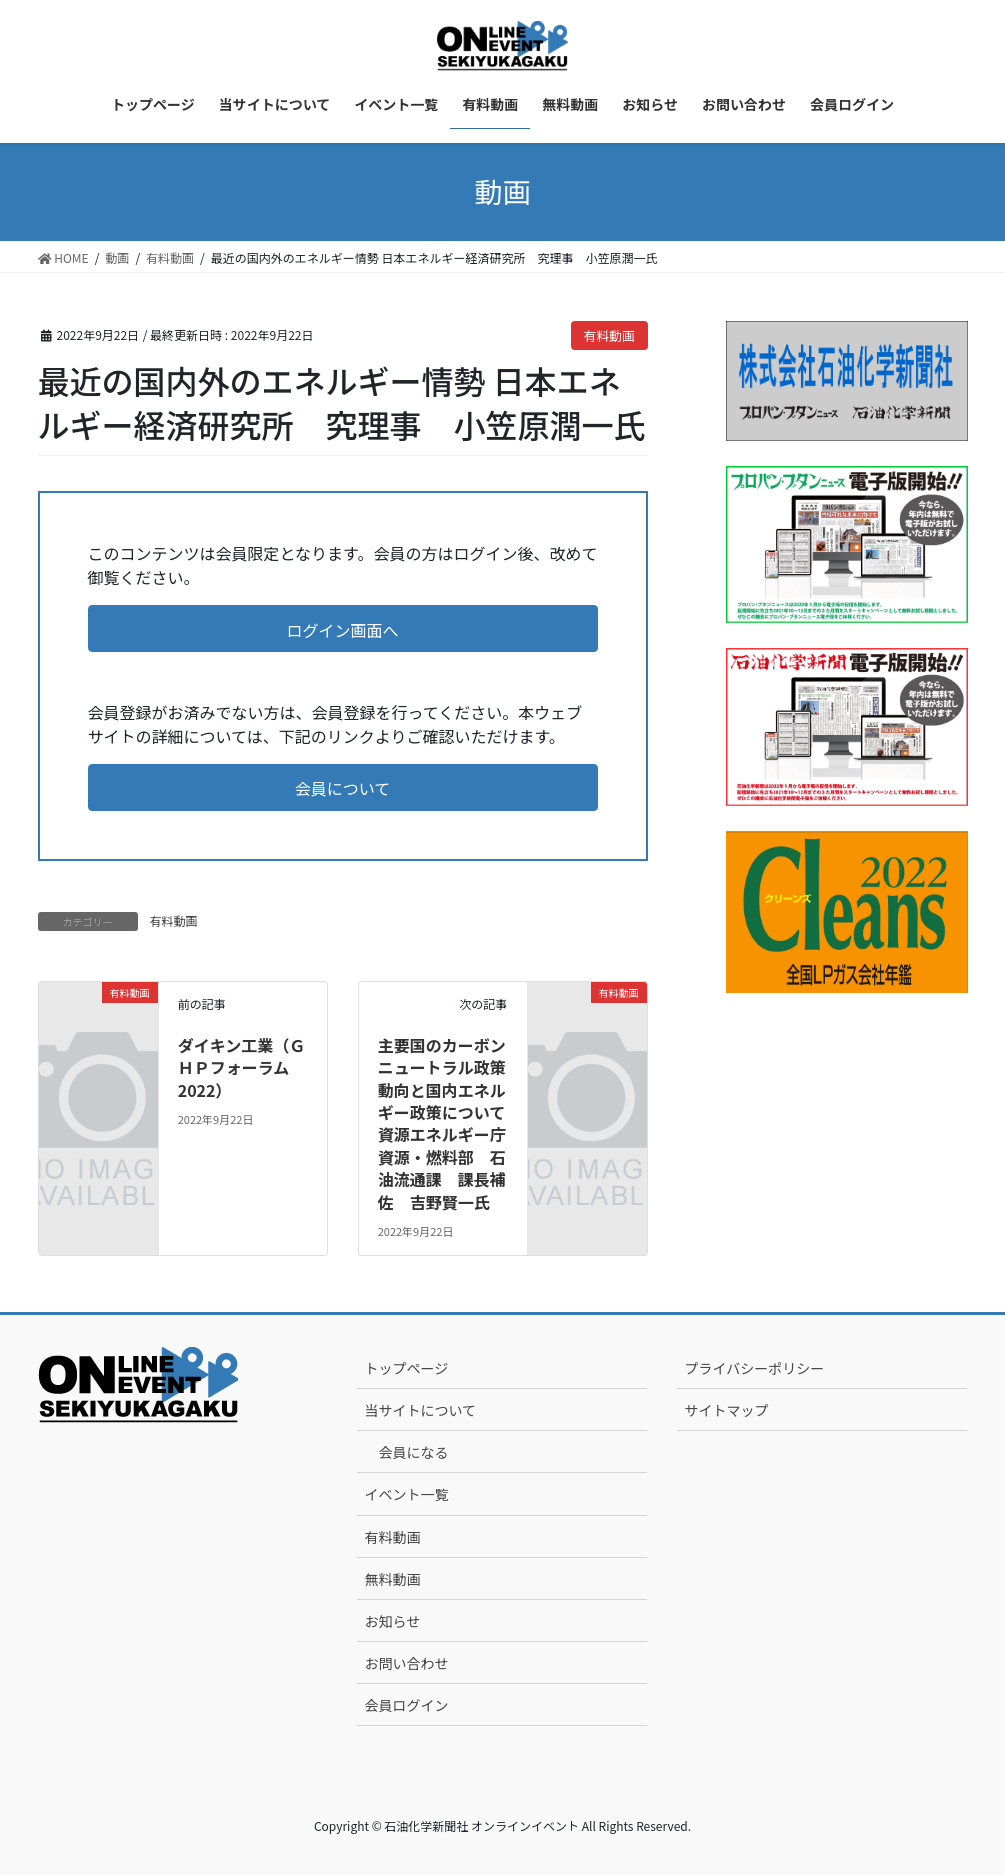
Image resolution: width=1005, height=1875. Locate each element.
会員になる (413, 1452)
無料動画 (392, 1579)
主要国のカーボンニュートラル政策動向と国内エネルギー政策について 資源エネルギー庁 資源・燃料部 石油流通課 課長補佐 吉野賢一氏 (450, 1123)
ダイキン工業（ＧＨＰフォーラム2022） (242, 1067)
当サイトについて (420, 1410)
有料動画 (609, 335)
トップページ (406, 1368)
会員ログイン (406, 1705)
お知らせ (392, 1621)
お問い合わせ (406, 1663)
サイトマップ (726, 1410)
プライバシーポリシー (754, 1368)
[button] (343, 628)
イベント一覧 (406, 1494)
